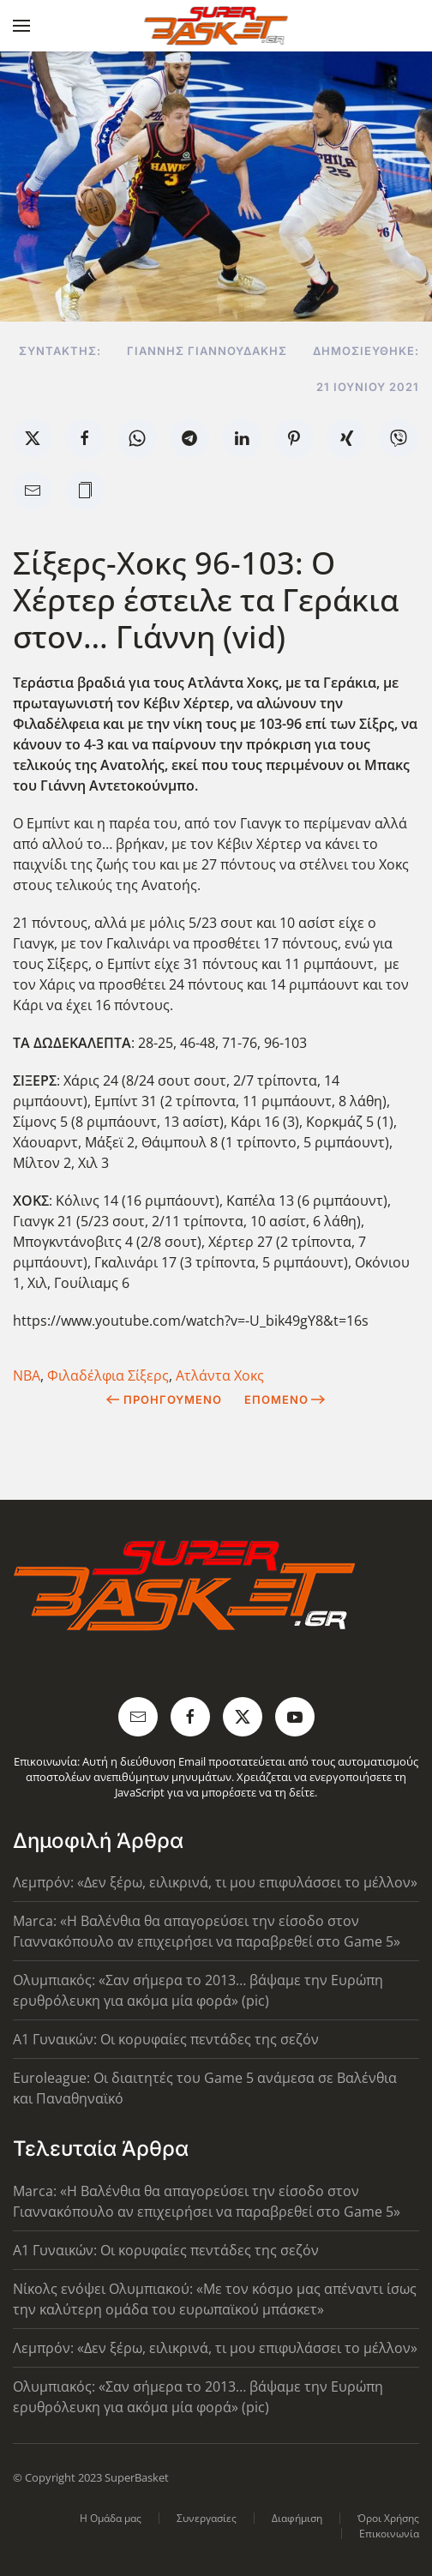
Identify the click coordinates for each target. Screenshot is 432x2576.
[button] (21, 25)
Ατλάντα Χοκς (220, 1375)
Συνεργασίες (207, 2518)
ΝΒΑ (26, 1375)
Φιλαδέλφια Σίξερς (108, 1375)
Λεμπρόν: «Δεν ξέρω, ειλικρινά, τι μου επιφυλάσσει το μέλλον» (215, 1882)
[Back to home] (216, 25)
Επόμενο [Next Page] (285, 1399)
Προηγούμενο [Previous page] (164, 1399)
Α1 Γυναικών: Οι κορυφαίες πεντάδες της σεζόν (166, 2039)
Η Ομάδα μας (110, 2518)
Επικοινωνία (389, 2533)
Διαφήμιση (297, 2518)
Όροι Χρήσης (388, 2518)
